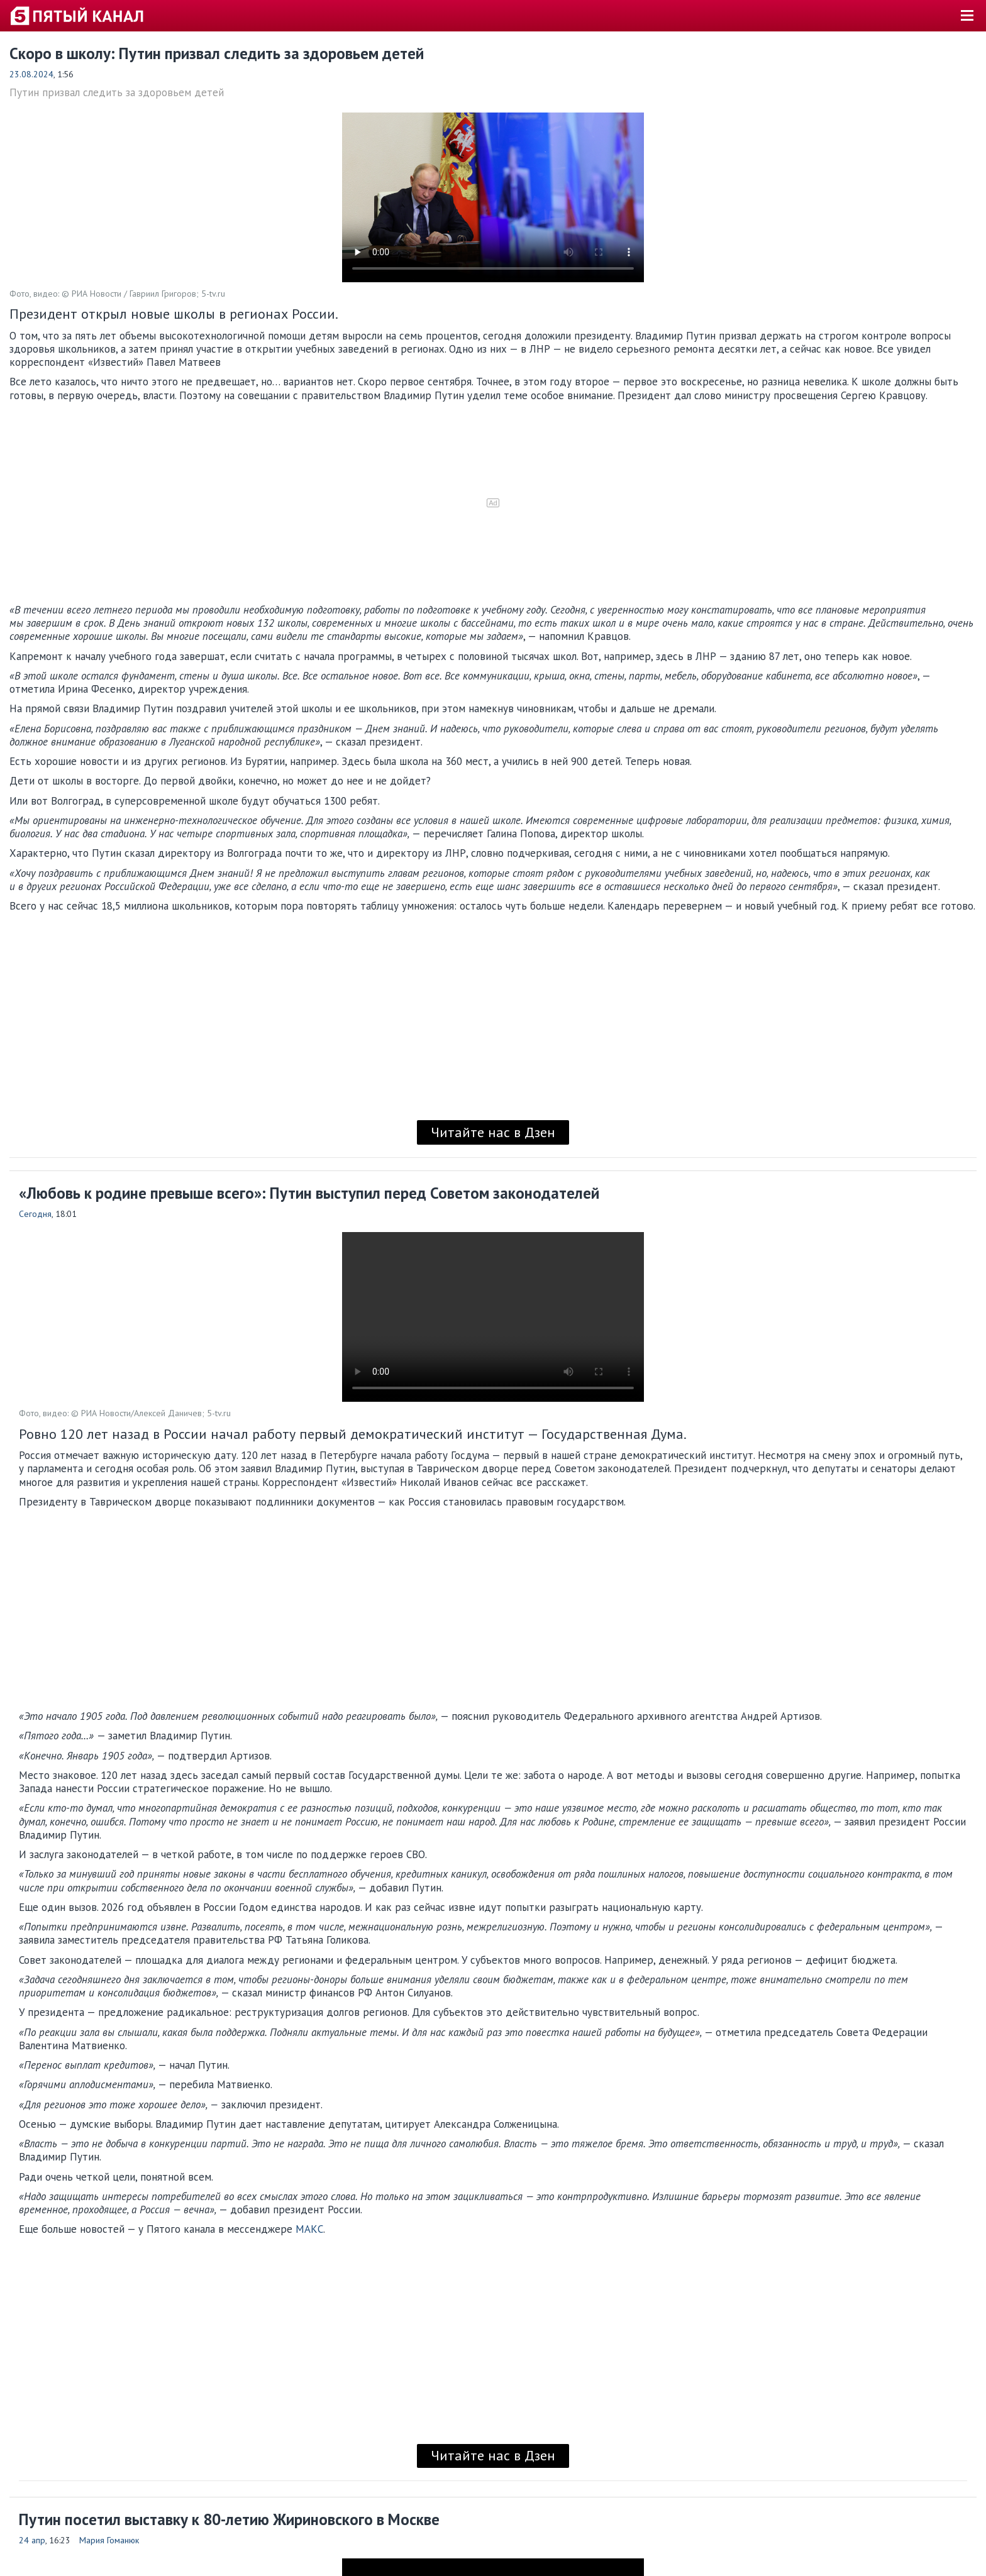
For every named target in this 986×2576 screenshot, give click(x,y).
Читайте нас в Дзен (493, 1132)
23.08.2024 (31, 74)
